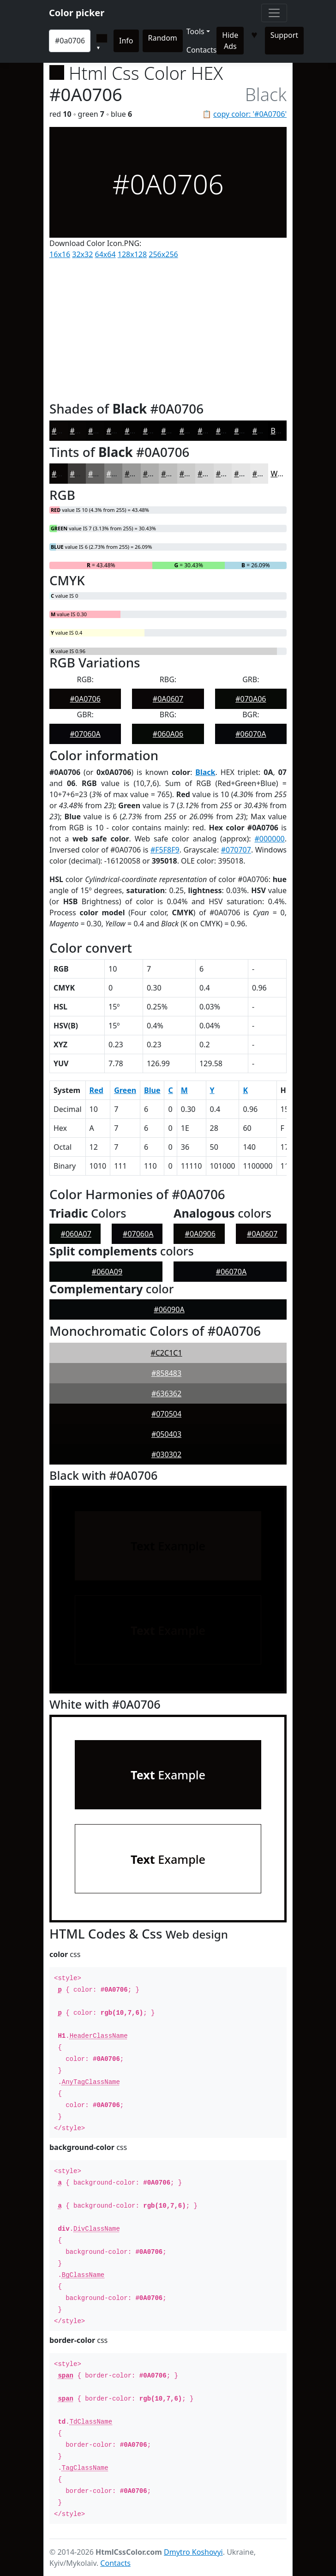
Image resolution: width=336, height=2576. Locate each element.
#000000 (269, 839)
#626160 (103, 473)
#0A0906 (200, 1234)
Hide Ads (230, 40)
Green (125, 1090)
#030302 (166, 1454)
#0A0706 (67, 431)
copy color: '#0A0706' (250, 114)
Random (162, 38)
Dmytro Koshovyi (193, 2552)
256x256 (163, 254)
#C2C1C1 (166, 1353)
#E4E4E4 (249, 473)
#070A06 (250, 699)
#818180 (122, 473)
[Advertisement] (168, 328)
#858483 (166, 1373)
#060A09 (107, 1272)
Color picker (76, 12)
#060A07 (76, 1234)
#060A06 (168, 734)
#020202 (176, 431)
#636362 (166, 1393)
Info (126, 41)
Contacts (201, 50)
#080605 (85, 431)
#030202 (158, 431)
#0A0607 (168, 699)
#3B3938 (85, 473)
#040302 (140, 431)
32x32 (82, 254)
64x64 (105, 254)
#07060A (85, 734)
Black (279, 431)
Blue (152, 1090)
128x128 (132, 254)
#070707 (236, 850)
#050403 (122, 431)
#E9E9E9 (267, 473)
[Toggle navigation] (274, 13)
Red (96, 1090)
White (280, 473)
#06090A (169, 1309)
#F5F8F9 (165, 850)
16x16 (59, 254)
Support (284, 35)
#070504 (166, 1414)
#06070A (250, 734)
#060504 (103, 431)
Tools (195, 31)
